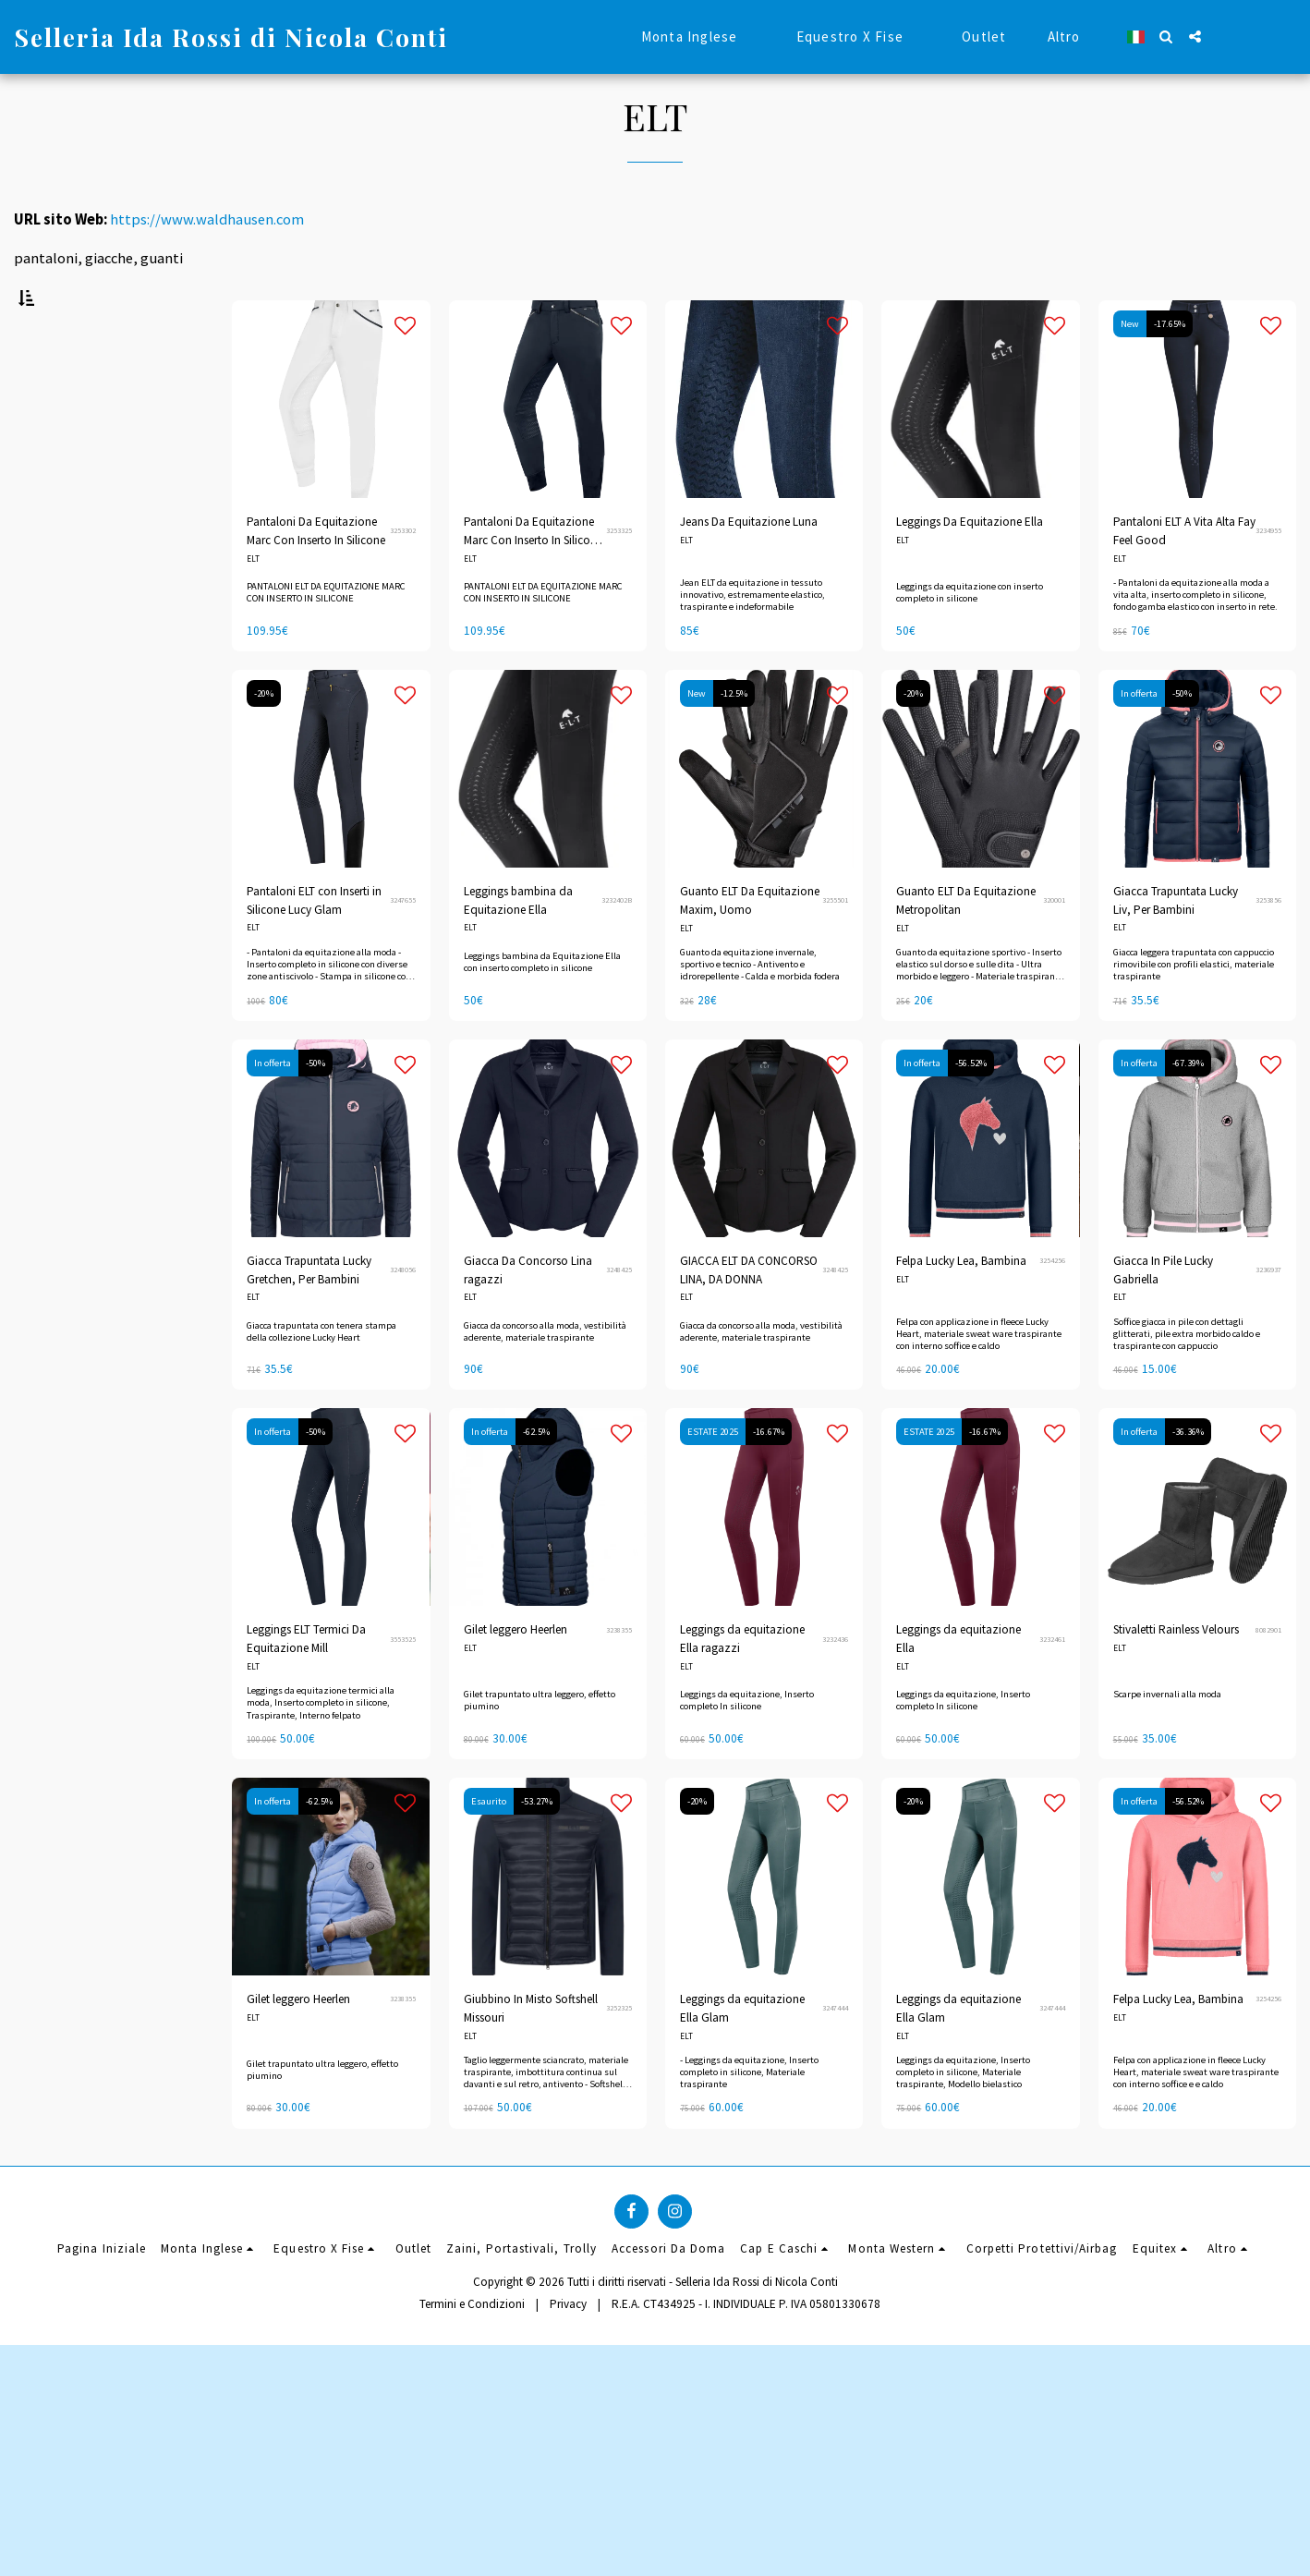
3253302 (403, 576)
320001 (1054, 946)
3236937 (1268, 1315)
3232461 (1052, 1684)
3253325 (619, 576)
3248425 (619, 1315)
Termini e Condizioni (472, 2534)
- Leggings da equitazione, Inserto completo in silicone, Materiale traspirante (749, 2118)
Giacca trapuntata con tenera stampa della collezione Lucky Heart (321, 1377)
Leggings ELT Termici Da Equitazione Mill (306, 1685)
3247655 (403, 946)
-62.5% (536, 1478)
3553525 (403, 1684)
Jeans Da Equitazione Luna (749, 568)
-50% (1182, 740)
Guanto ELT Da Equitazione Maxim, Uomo (749, 947)
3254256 (1052, 1306)
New (1130, 370)
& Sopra (68, 1080)
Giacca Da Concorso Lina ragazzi (528, 1316)
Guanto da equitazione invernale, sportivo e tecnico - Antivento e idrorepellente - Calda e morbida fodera (760, 1010)
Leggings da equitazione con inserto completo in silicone (969, 638)
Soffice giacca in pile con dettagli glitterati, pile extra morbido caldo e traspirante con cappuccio (1186, 1379)
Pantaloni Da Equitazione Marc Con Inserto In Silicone (316, 577)
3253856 (1268, 946)
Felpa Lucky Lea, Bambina (961, 1307)
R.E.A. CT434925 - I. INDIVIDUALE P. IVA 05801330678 (746, 2534)
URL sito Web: (60, 219)
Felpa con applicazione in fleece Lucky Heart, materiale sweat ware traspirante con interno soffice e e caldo (1196, 2118)
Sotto (62, 981)
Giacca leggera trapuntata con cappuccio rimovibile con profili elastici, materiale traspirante (1193, 1010)
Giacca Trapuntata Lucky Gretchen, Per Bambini (309, 1316)
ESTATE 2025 (712, 1478)
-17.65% (1169, 370)
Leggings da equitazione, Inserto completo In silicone (747, 1746)
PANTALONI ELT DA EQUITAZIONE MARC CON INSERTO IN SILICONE (326, 638)
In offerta (1139, 740)
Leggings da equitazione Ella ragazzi (742, 1685)
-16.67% (768, 1478)
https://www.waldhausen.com (207, 219)
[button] (1166, 36)
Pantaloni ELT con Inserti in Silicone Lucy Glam (314, 947)
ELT (253, 605)
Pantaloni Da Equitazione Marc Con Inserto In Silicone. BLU (534, 578)
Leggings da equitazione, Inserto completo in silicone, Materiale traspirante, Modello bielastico (963, 2118)
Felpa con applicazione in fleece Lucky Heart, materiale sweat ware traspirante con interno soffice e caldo (978, 1379)
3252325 (619, 2054)
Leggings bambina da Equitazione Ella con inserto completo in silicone (542, 1008)
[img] (764, 815)
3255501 (835, 946)
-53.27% (536, 1847)
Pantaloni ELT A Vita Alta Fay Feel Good (1184, 577)
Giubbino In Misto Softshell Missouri (531, 2054)
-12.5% (734, 740)
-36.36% (1188, 1478)
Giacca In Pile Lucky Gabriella (1163, 1316)
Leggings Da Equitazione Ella (969, 568)
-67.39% (1188, 1109)
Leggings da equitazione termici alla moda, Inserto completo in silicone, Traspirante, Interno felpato (320, 1749)
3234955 (1268, 576)
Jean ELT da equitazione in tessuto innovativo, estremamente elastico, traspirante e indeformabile (752, 641)
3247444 (835, 2054)
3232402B (616, 946)
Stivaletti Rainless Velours (1176, 1675)
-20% (263, 740)
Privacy (568, 2534)
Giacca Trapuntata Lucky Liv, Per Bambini (1175, 947)
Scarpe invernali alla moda (1167, 1740)
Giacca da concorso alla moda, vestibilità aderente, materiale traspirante (545, 1377)
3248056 (403, 1315)
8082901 (1268, 1675)
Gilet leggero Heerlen (515, 1675)
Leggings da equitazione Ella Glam (742, 2054)
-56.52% (971, 1109)
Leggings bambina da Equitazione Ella (518, 947)
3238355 (619, 1675)
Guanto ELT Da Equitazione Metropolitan (966, 947)
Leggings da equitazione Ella (958, 1685)
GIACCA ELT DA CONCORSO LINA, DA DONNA (749, 1316)
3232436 (835, 1684)
